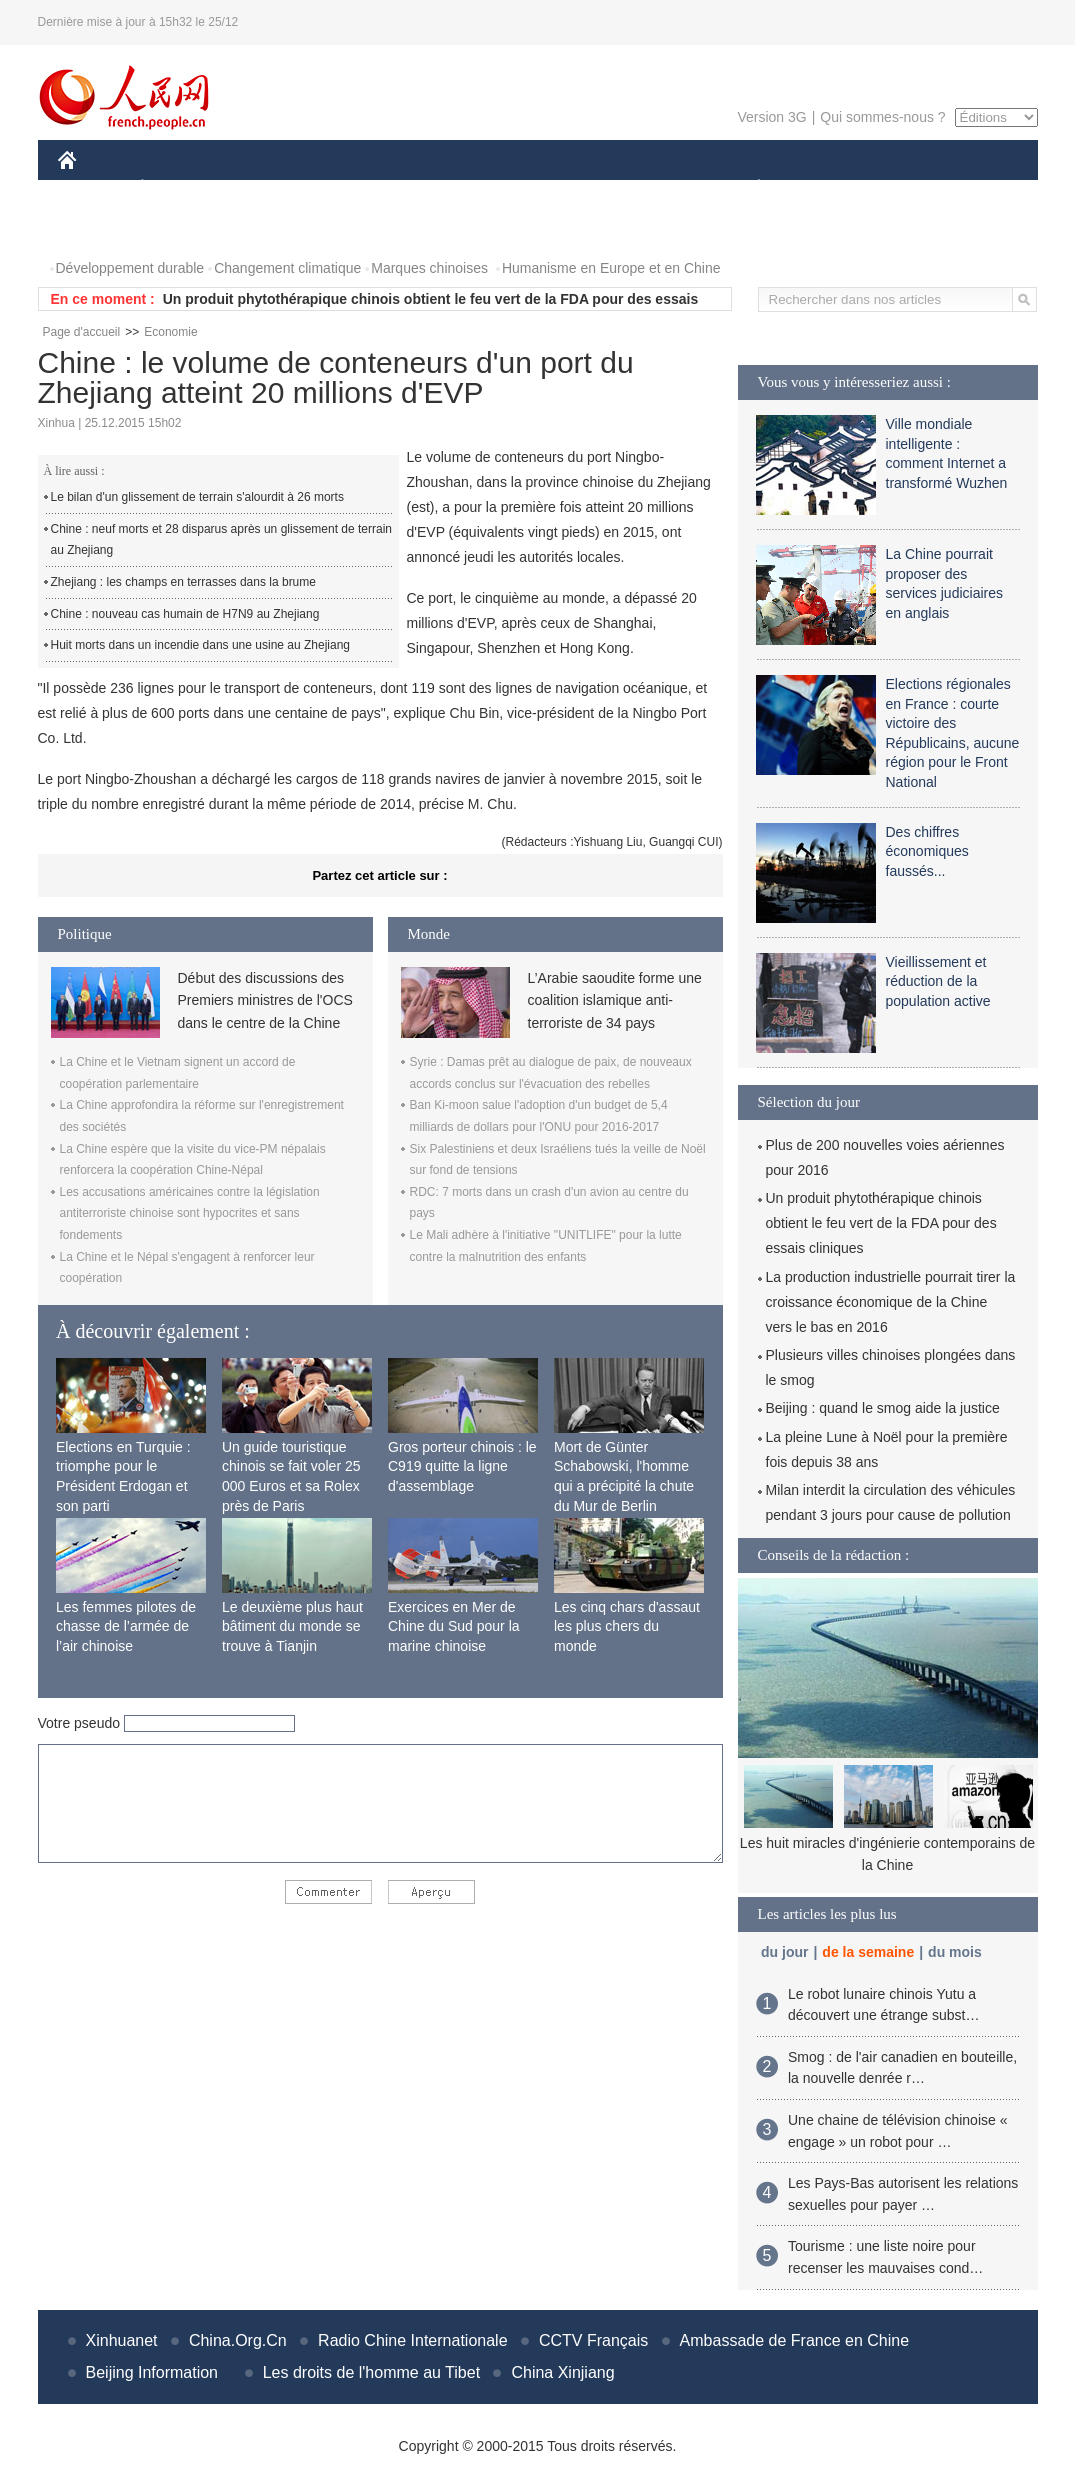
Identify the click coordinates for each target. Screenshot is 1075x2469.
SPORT (828, 188)
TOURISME (914, 188)
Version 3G (771, 117)
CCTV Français (593, 2340)
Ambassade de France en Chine (794, 2340)
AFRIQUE (354, 188)
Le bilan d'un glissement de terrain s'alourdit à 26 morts (197, 497)
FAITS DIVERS (640, 188)
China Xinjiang (562, 2372)
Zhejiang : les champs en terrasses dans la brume (183, 582)
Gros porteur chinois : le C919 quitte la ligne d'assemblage (462, 1466)
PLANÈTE (748, 188)
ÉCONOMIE (178, 188)
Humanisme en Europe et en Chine (611, 268)
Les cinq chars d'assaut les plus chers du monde (627, 1626)
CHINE (92, 188)
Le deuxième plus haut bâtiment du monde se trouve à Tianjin (292, 1626)
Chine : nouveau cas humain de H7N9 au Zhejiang (185, 614)
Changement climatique (287, 268)
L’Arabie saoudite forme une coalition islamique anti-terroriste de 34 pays (615, 1000)
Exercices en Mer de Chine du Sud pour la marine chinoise (454, 1626)
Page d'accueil (82, 332)
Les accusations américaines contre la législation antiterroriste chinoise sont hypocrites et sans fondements (190, 1213)
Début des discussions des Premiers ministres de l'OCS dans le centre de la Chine (265, 1000)
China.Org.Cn (238, 2340)
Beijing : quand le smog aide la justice (883, 1408)
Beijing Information (152, 2372)
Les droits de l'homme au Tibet (371, 2372)
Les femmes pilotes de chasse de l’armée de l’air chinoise (126, 1626)
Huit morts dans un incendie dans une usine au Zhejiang (201, 645)
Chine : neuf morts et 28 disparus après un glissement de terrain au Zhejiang (222, 540)
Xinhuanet (122, 2340)
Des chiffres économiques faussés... (927, 851)
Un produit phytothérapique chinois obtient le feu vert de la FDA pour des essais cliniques (881, 1223)
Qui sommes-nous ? (882, 117)
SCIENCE (442, 188)
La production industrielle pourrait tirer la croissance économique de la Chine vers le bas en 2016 (891, 1302)
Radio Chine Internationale (412, 2340)
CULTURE (532, 188)
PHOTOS (99, 228)
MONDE (270, 188)
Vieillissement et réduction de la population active (938, 981)
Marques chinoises (429, 268)
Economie (170, 332)
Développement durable (130, 268)
